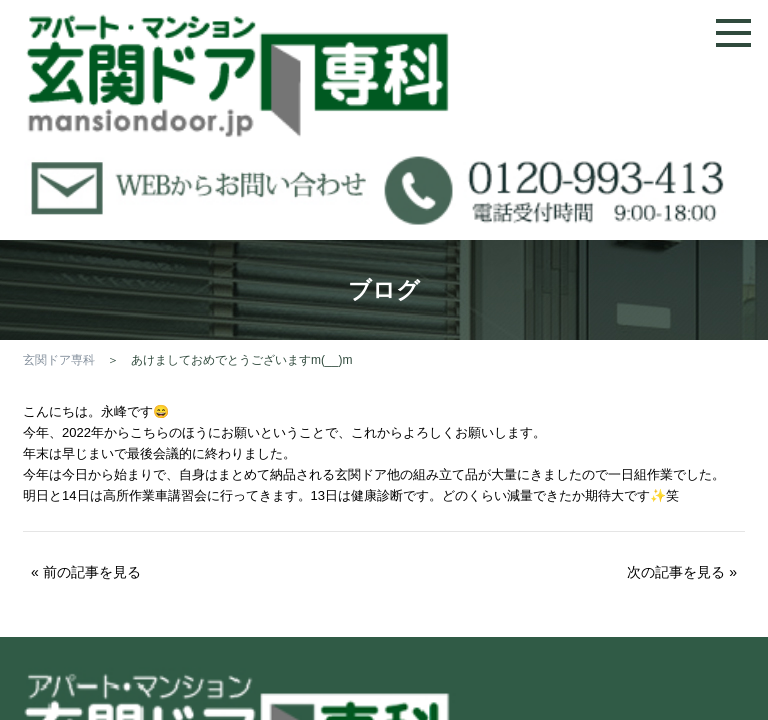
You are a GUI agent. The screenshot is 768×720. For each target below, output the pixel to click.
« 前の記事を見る (86, 572)
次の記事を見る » (682, 572)
